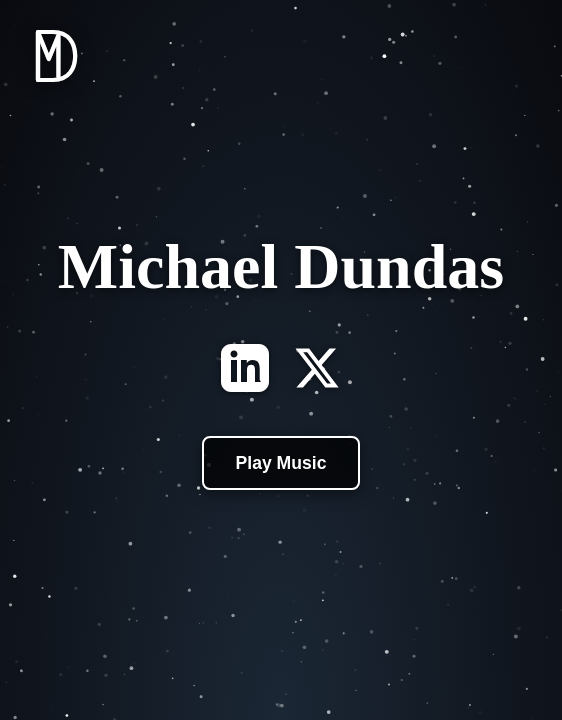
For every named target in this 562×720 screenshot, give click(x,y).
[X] (317, 370)
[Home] (56, 86)
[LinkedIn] (245, 370)
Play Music (281, 463)
